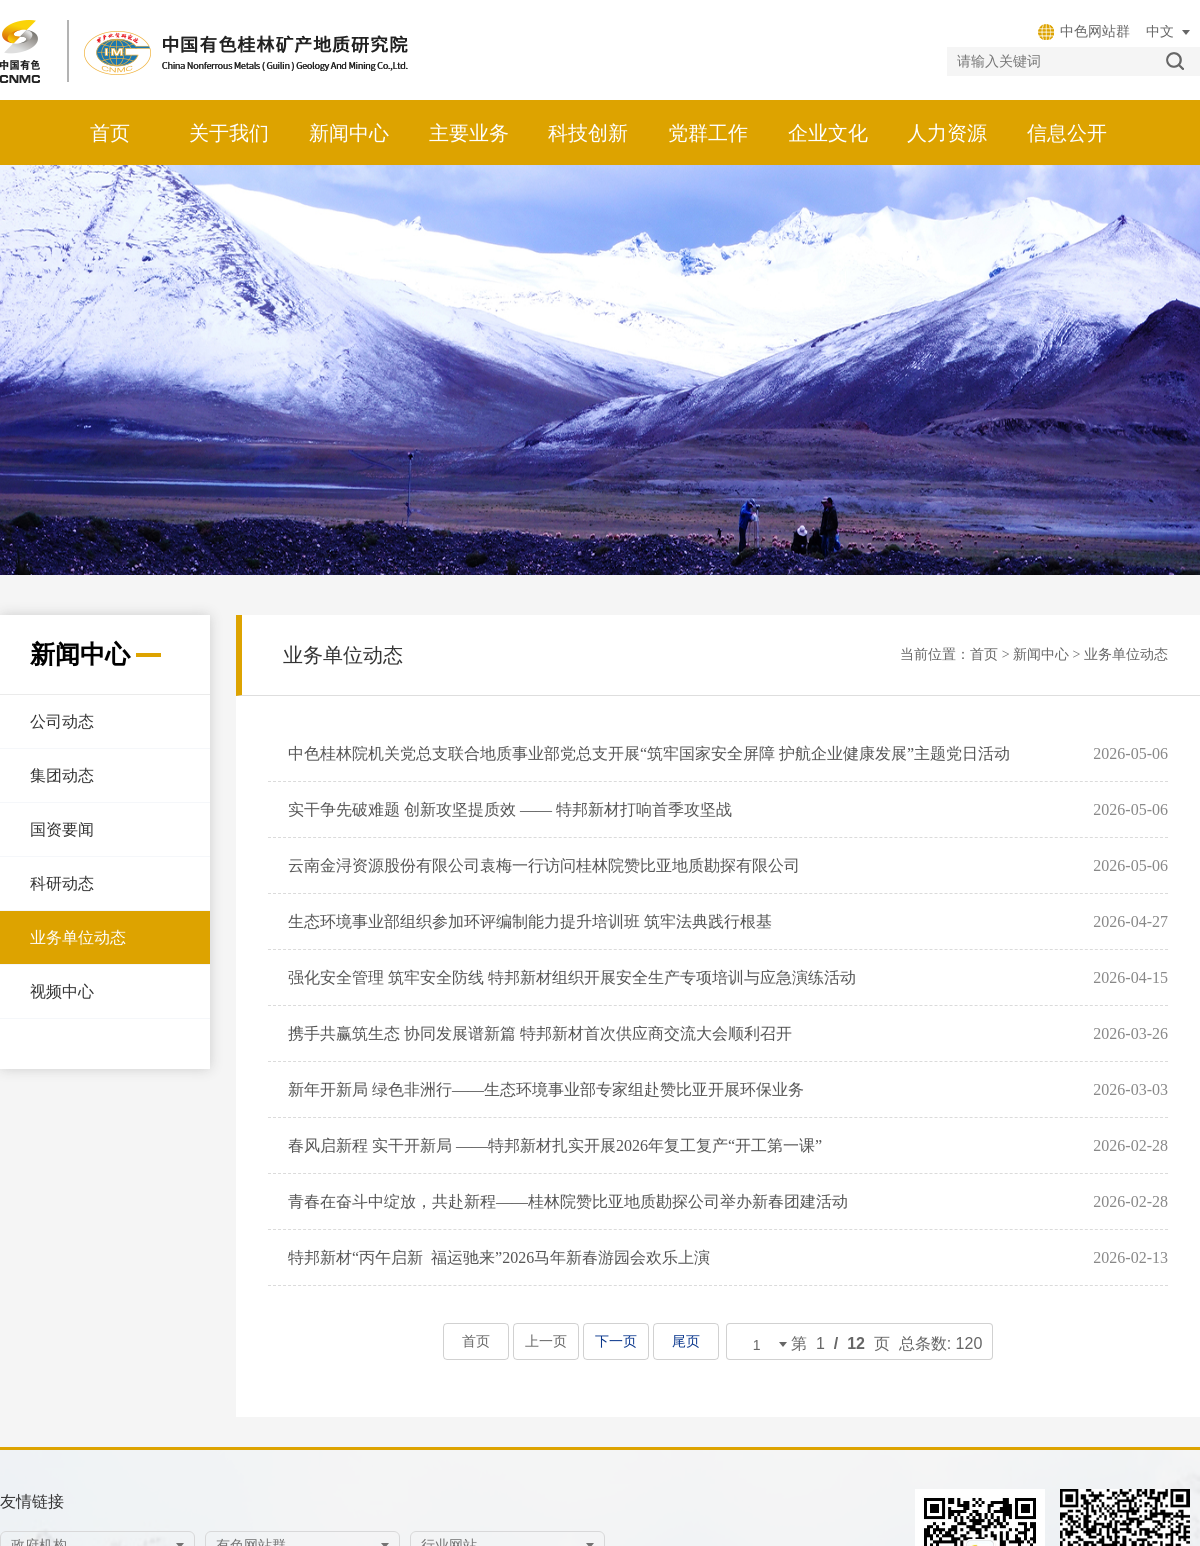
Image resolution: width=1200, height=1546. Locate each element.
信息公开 (1067, 133)
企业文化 (828, 133)
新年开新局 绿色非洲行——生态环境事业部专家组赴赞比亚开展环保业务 (546, 1089)
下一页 (615, 1341)
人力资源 (947, 133)
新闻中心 (349, 133)
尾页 (685, 1341)
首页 (110, 133)
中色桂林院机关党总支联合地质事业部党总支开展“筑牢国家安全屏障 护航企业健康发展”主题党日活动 (649, 753)
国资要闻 (62, 829)
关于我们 (229, 133)
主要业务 (469, 133)
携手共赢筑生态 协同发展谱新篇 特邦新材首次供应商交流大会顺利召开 (540, 1033)
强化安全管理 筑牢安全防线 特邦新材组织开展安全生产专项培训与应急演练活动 (572, 977)
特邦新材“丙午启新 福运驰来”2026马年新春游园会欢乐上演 (499, 1257)
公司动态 (62, 721)
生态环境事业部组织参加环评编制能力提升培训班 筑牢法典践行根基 (530, 921)
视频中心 (62, 991)
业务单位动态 (78, 937)
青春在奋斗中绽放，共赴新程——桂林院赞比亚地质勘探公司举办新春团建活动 (568, 1201)
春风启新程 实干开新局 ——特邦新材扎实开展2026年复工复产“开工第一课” (555, 1145)
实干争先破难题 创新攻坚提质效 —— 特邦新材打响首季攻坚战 (510, 809)
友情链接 (32, 1501)
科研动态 (62, 883)
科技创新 (588, 133)
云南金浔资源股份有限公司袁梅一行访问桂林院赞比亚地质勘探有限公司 (544, 865)
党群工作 (708, 133)
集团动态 (62, 775)
